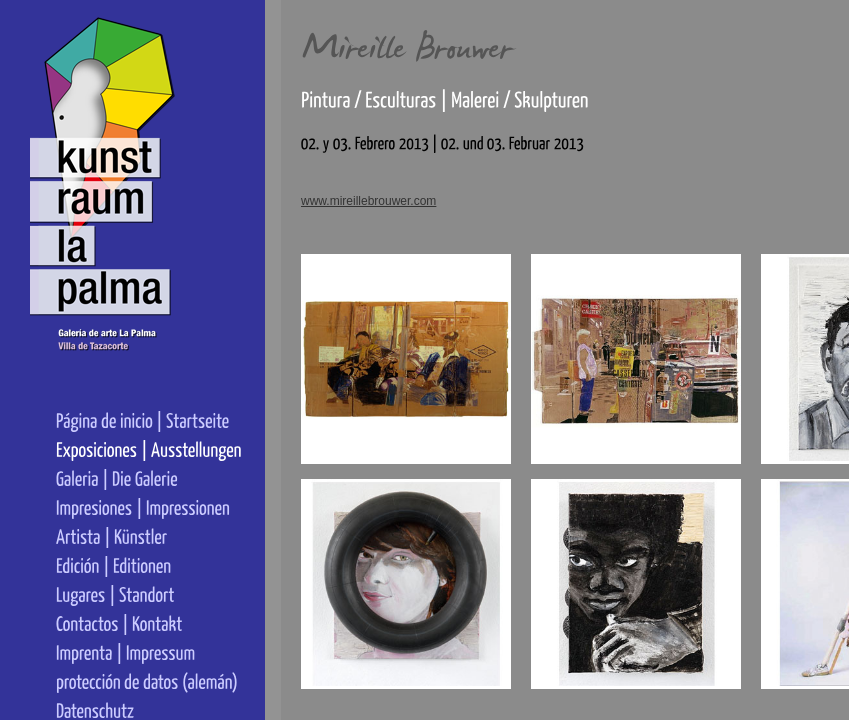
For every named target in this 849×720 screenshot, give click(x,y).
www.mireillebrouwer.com (368, 201)
